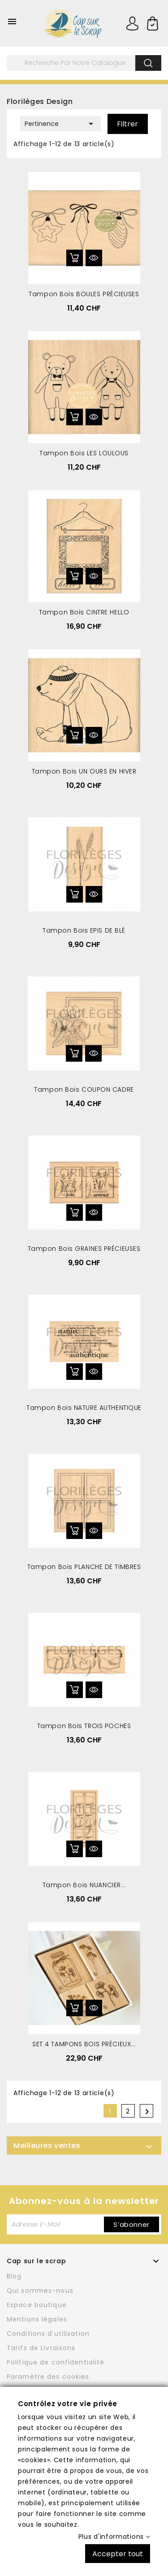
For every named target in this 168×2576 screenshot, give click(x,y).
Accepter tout (117, 2553)
